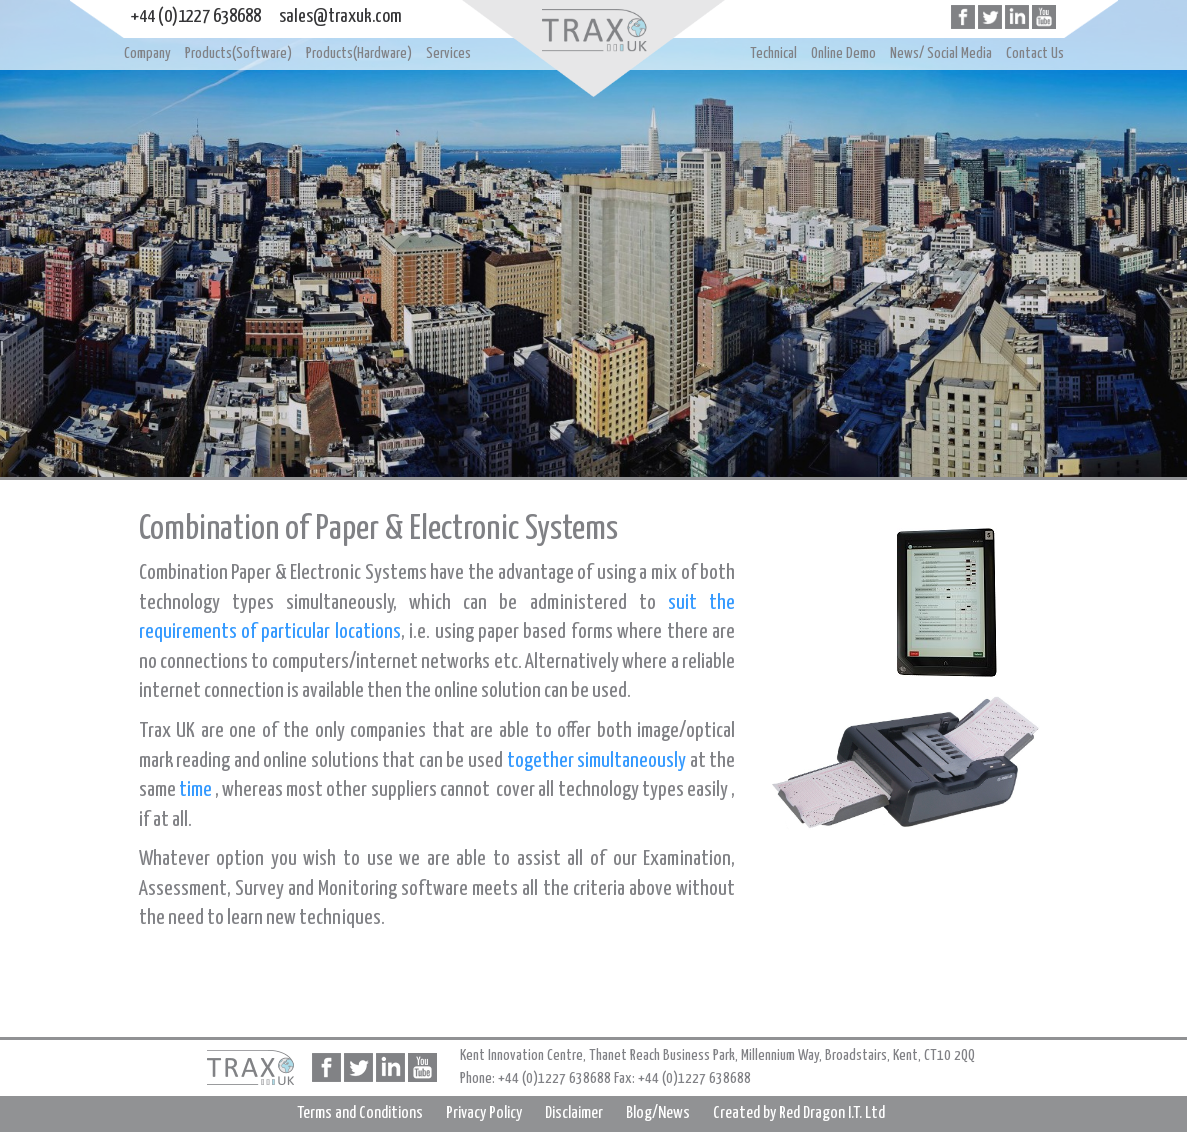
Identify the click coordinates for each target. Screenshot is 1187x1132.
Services (448, 53)
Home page (593, 30)
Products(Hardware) (359, 53)
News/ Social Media (941, 53)
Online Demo (843, 53)
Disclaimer (574, 1113)
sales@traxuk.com (340, 16)
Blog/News (658, 1113)
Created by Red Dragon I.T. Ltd (799, 1113)
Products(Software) (238, 53)
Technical (773, 53)
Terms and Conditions (360, 1113)
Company (147, 53)
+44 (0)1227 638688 (196, 16)
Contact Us (1035, 53)
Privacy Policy (484, 1113)
